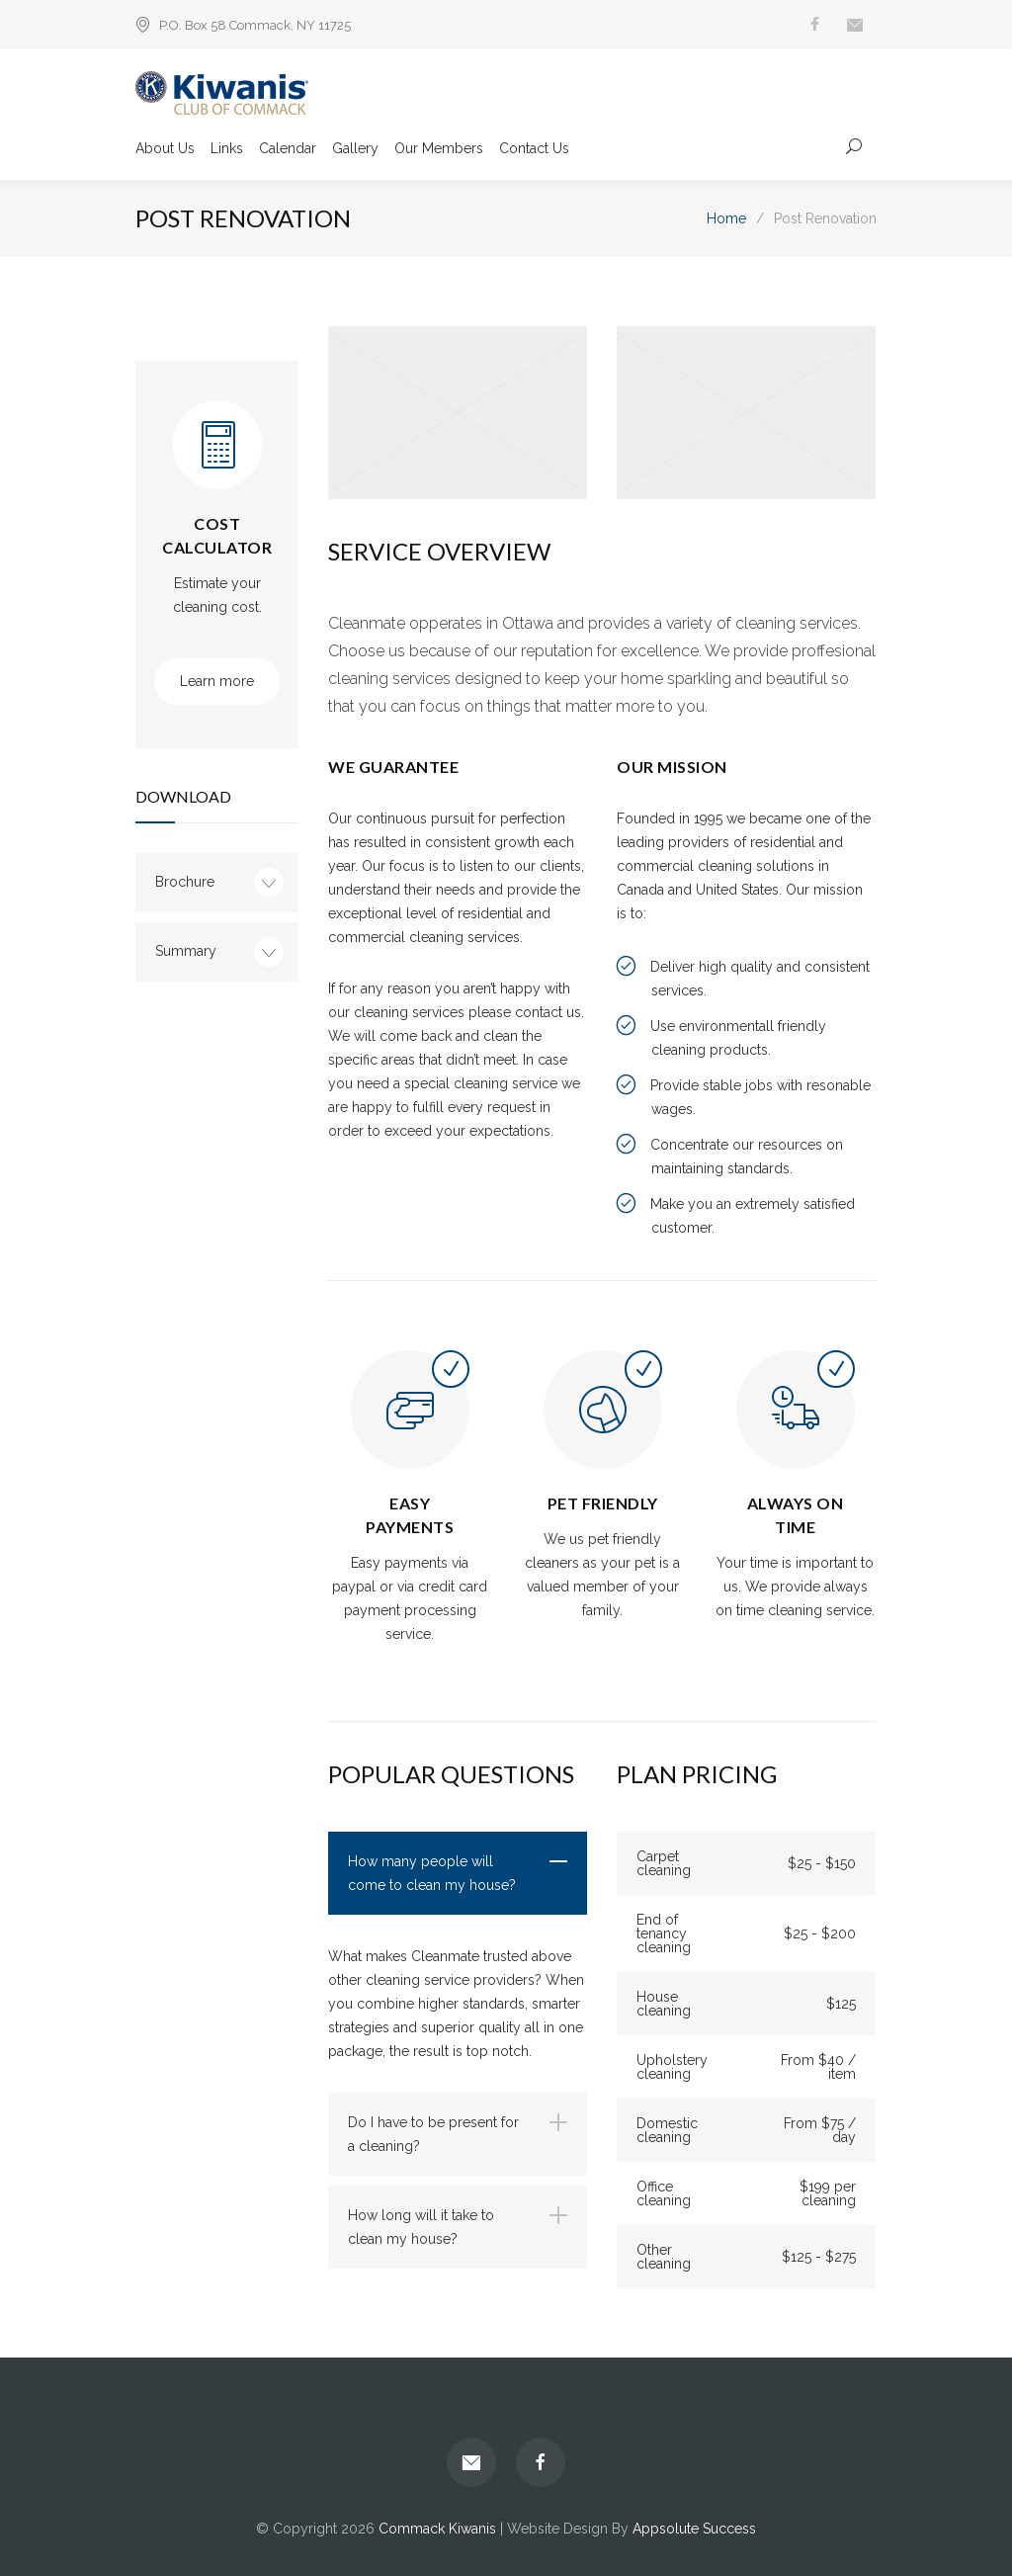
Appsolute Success (694, 2528)
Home (726, 218)
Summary (185, 951)
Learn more (217, 681)
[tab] (457, 1873)
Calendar (287, 149)
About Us (165, 149)
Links (227, 149)
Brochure (184, 882)
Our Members (438, 149)
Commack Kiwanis (437, 2528)
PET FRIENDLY (603, 1503)
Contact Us (534, 149)
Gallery (355, 149)
